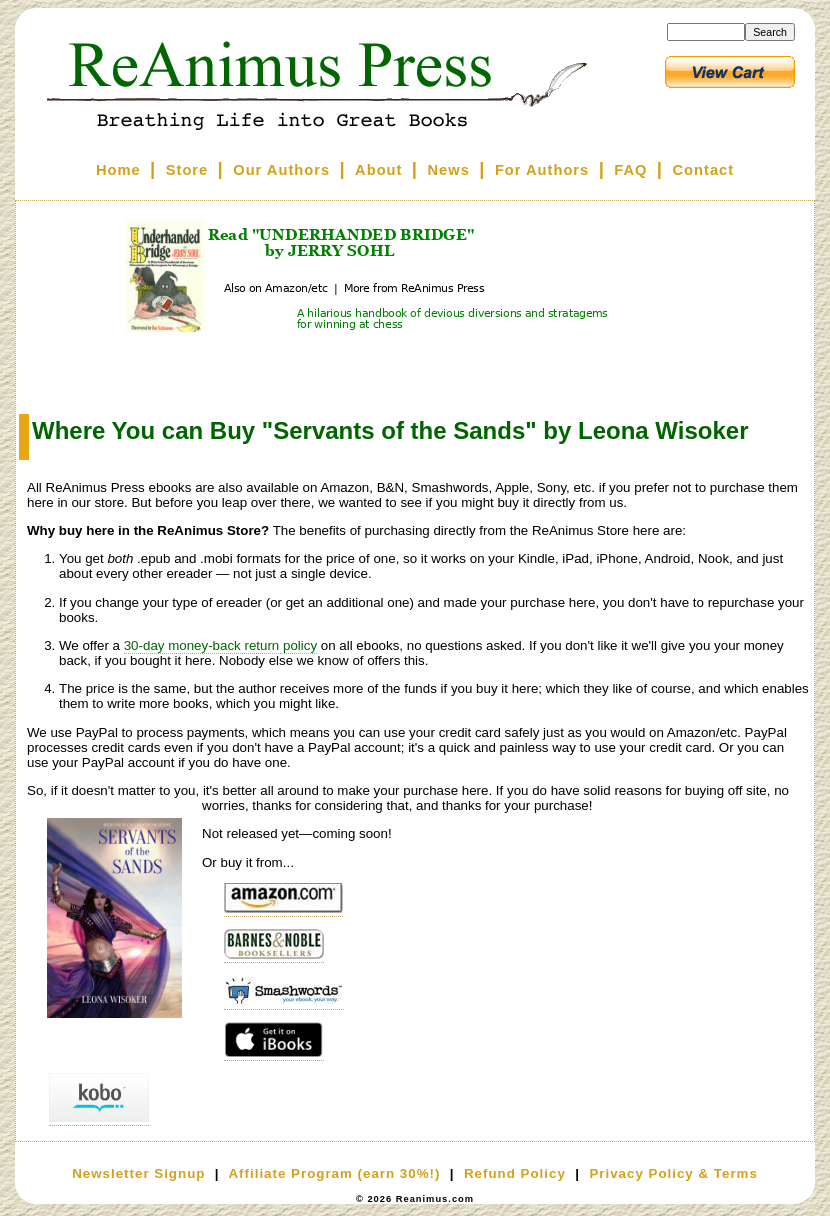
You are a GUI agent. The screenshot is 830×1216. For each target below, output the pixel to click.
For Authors (542, 170)
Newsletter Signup (138, 1173)
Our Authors (281, 170)
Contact (704, 170)
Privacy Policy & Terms (673, 1173)
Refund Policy (515, 1173)
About (378, 170)
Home (118, 170)
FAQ (630, 170)
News (449, 170)
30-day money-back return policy (220, 645)
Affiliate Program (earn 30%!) (334, 1173)
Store (187, 170)
